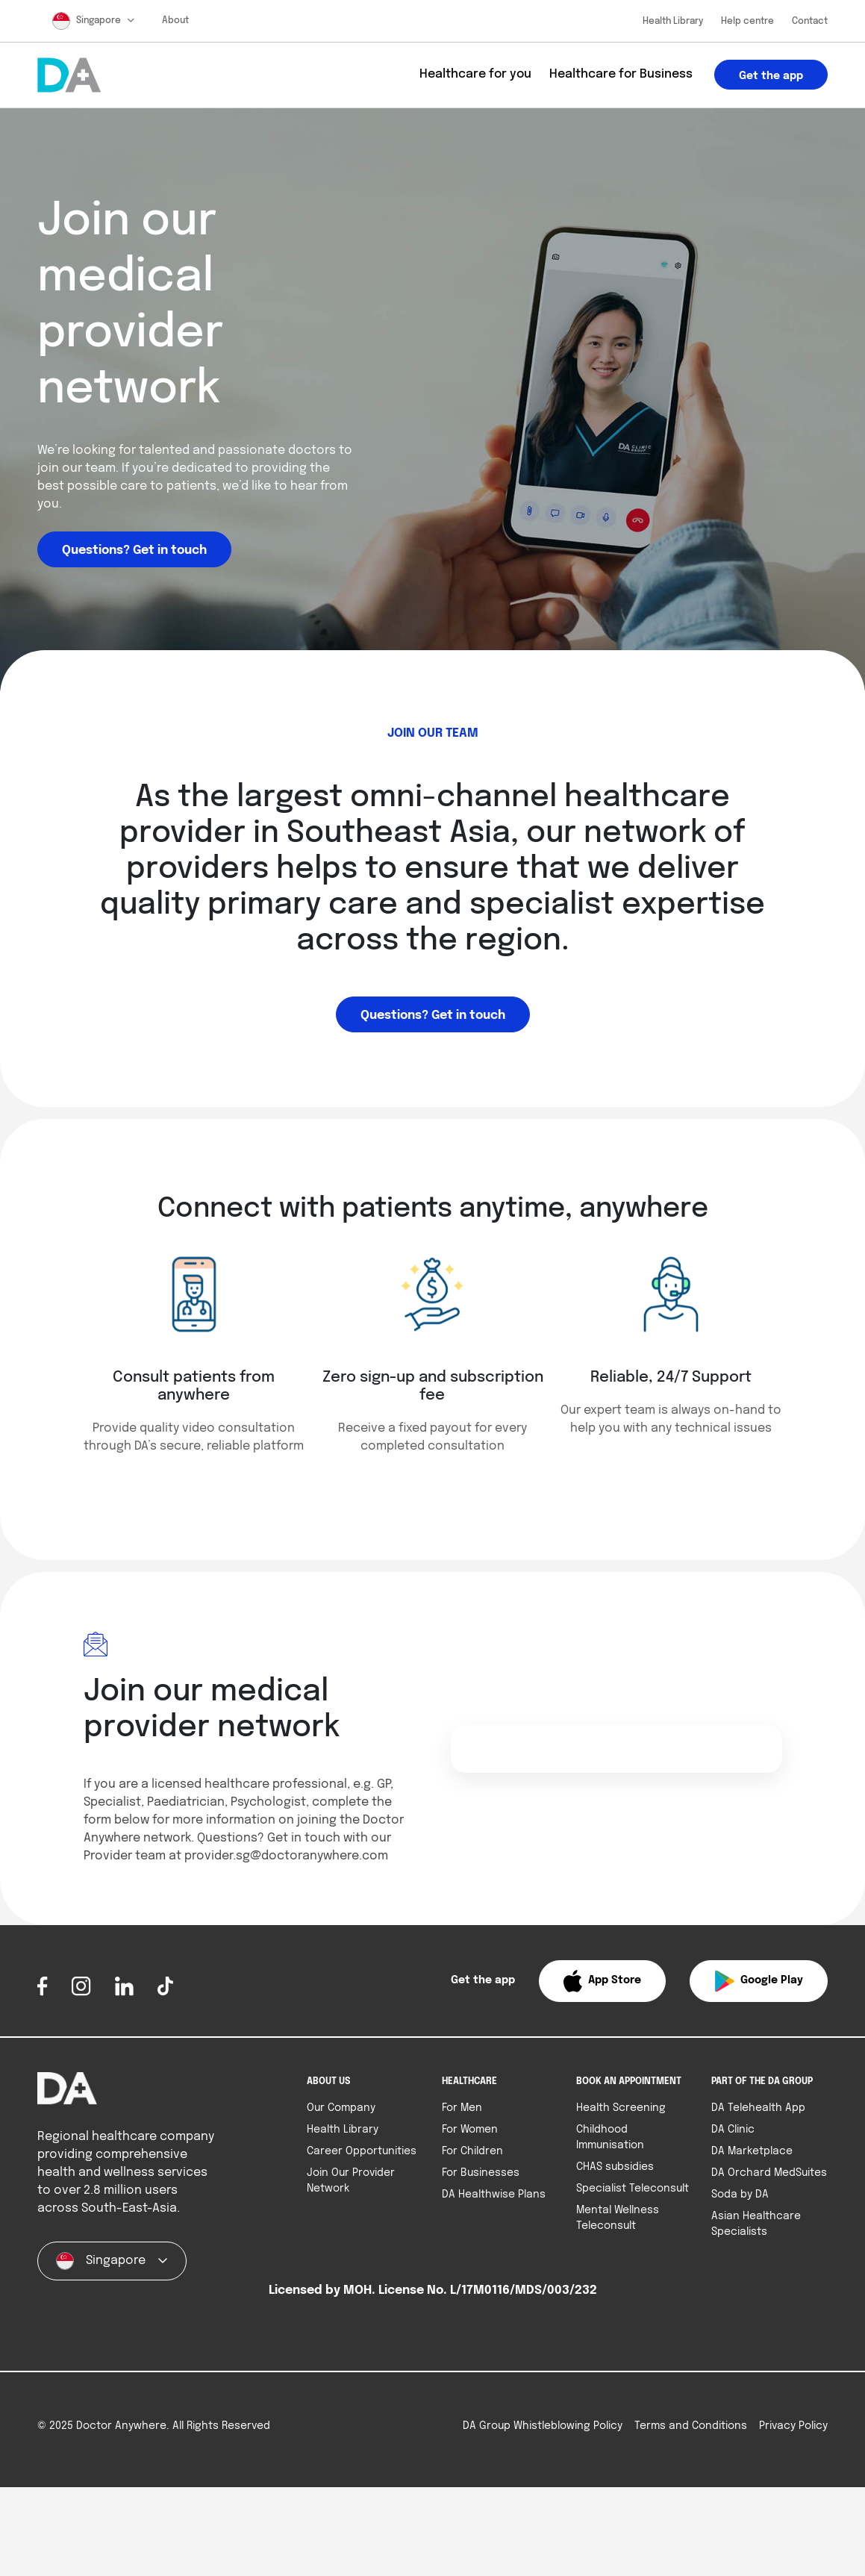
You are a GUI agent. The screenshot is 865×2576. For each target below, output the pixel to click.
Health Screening (621, 2108)
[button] (602, 1981)
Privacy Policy (793, 2426)
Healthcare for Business (621, 75)
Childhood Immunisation (610, 2137)
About (175, 20)
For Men (462, 2108)
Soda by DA (740, 2194)
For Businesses (480, 2173)
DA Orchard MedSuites (769, 2173)
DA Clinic (733, 2129)
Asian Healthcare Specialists (756, 2224)
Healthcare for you (475, 75)
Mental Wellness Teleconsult (617, 2218)
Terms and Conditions (690, 2426)
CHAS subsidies (615, 2167)
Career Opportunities (361, 2151)
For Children (472, 2151)
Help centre (747, 21)
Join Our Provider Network (351, 2181)
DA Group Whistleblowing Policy (542, 2426)
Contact (810, 21)
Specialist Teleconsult (632, 2188)
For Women (470, 2129)
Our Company (341, 2108)
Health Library (673, 21)
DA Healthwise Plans (494, 2194)
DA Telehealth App (758, 2108)
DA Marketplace (752, 2151)
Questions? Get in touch (134, 550)
